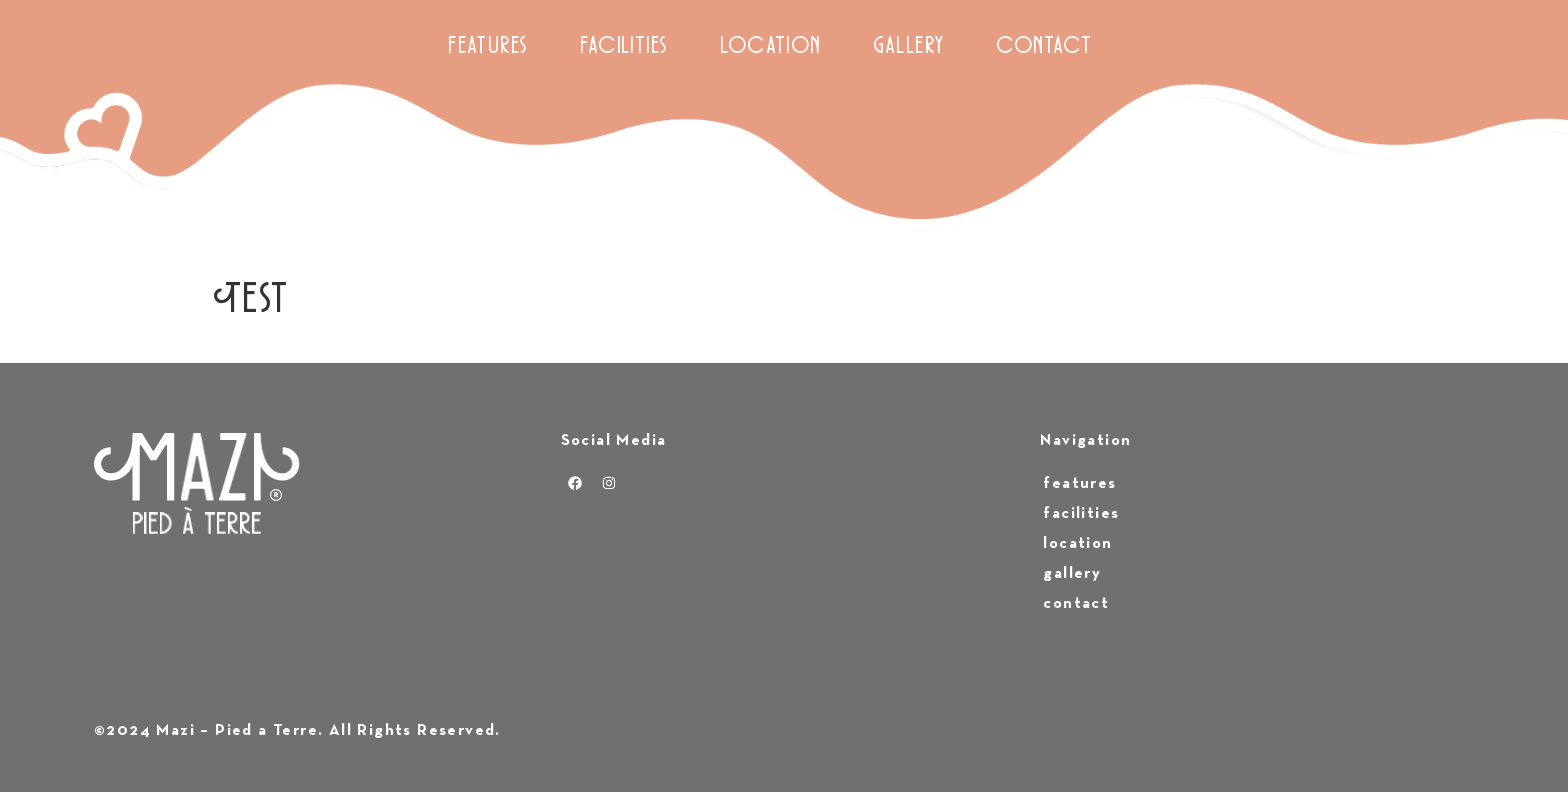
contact (1045, 47)
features (489, 47)
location (771, 47)
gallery (910, 47)
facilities (625, 47)
